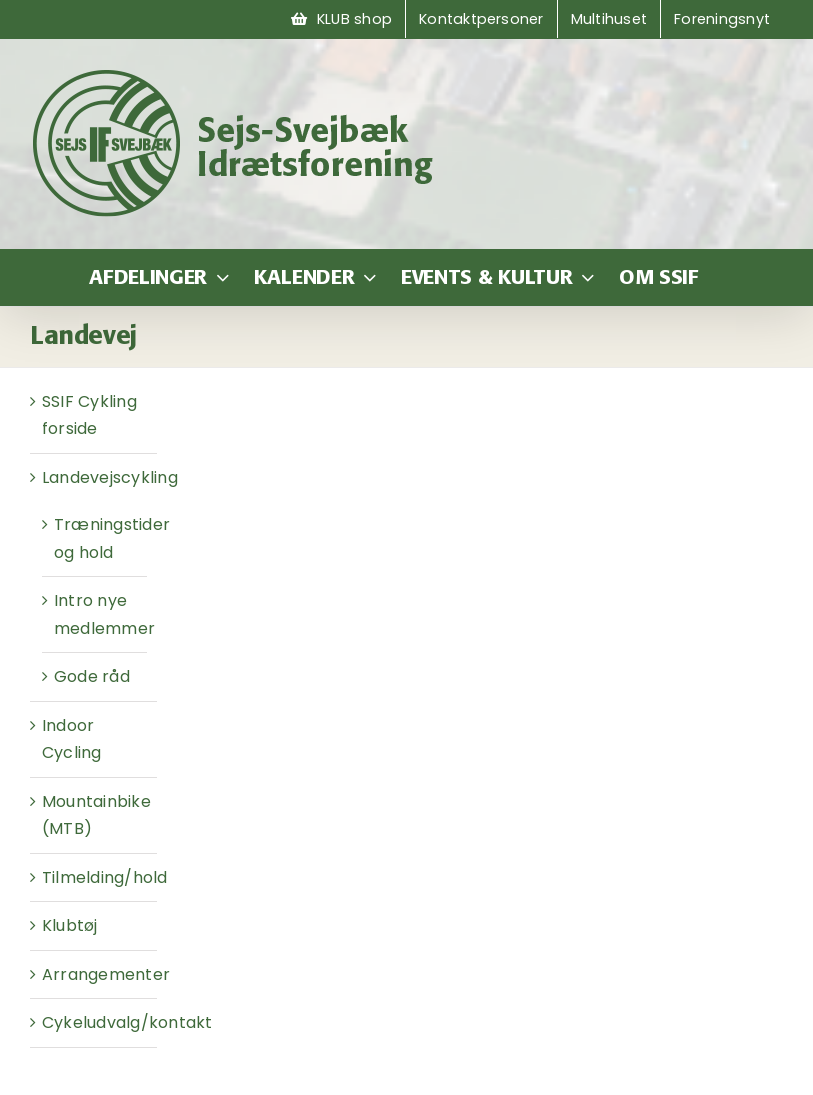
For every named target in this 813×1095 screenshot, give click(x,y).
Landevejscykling (110, 477)
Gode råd (92, 676)
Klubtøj (70, 925)
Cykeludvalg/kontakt (127, 1022)
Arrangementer (106, 974)
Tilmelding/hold (105, 877)
